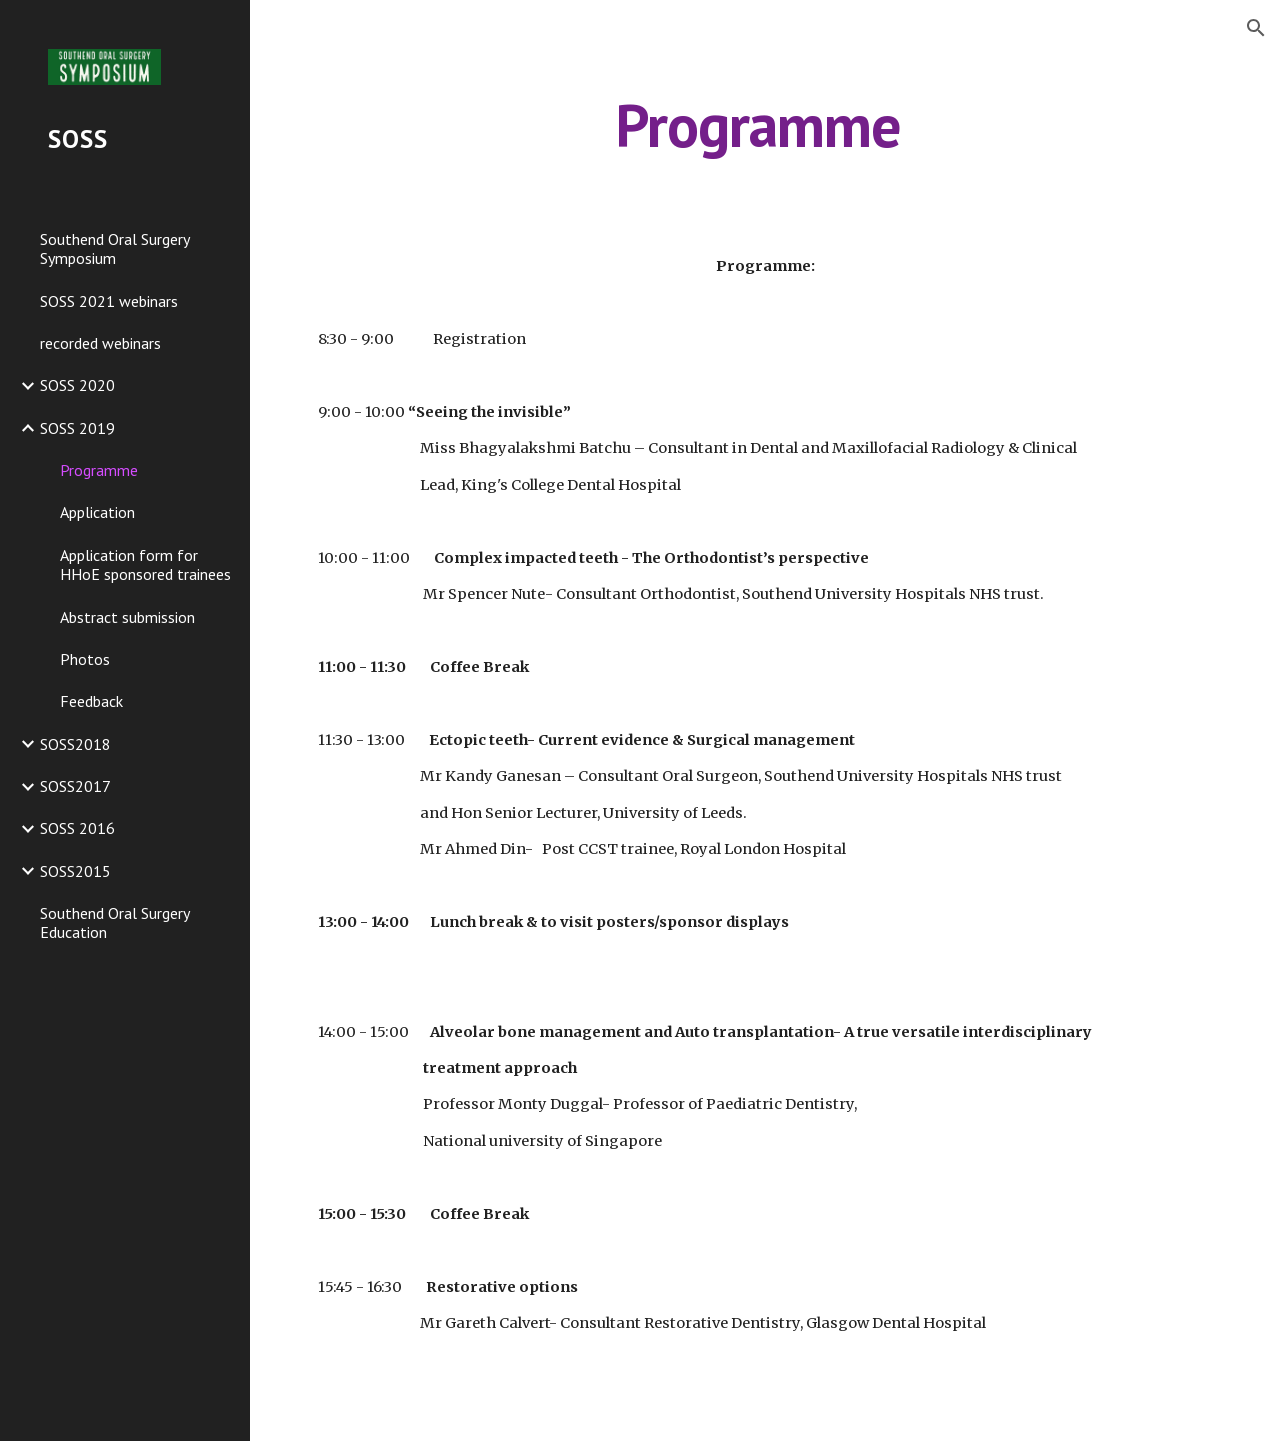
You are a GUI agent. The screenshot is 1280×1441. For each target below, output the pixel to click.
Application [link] (97, 512)
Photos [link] (85, 659)
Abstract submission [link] (127, 617)
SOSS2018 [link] (75, 744)
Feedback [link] (91, 701)
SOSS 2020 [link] (77, 385)
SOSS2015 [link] (75, 871)
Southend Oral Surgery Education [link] (114, 922)
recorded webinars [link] (100, 343)
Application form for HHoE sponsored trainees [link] (145, 564)
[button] (1256, 28)
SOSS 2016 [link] (77, 828)
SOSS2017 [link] (75, 786)
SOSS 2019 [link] (77, 428)
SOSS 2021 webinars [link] (109, 301)
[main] (764, 125)
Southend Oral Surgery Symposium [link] (114, 248)
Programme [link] (99, 470)
